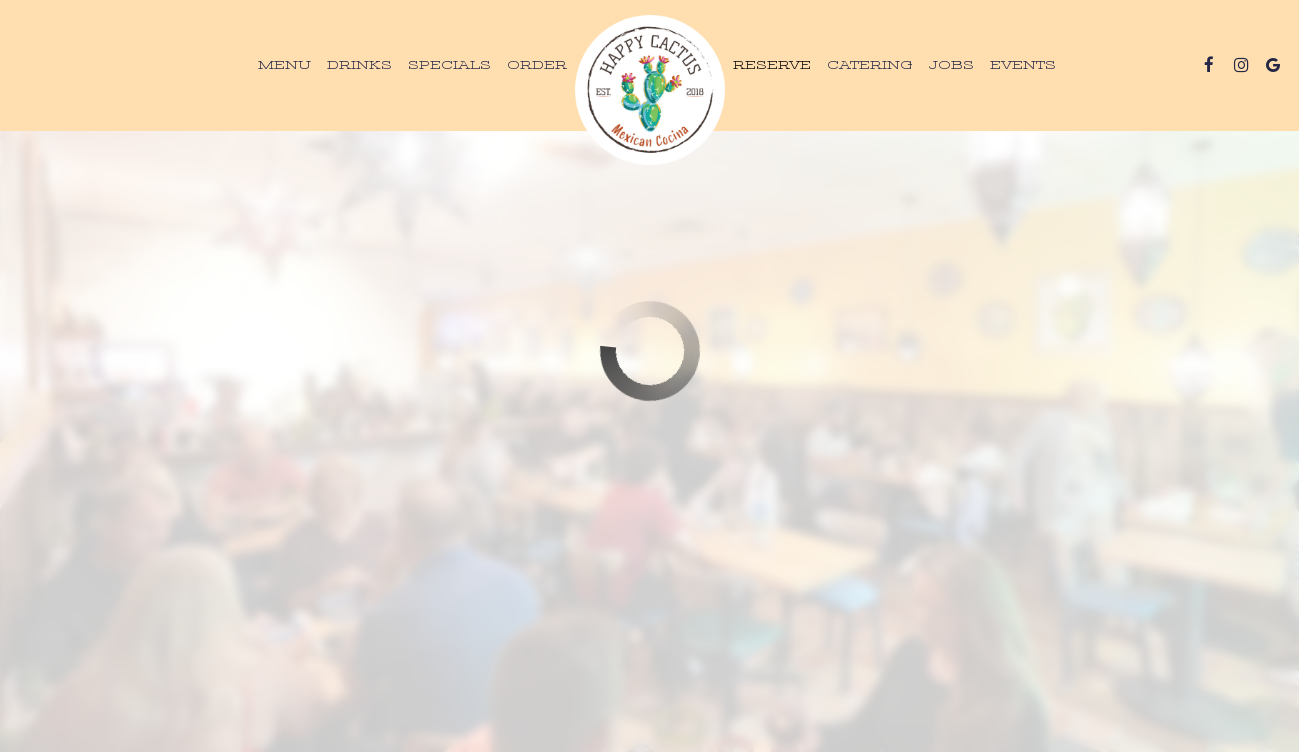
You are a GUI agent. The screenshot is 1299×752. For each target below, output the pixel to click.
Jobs (951, 65)
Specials (449, 65)
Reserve (772, 65)
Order (537, 65)
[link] (650, 90)
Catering (870, 65)
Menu (284, 65)
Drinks (359, 65)
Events (1023, 65)
